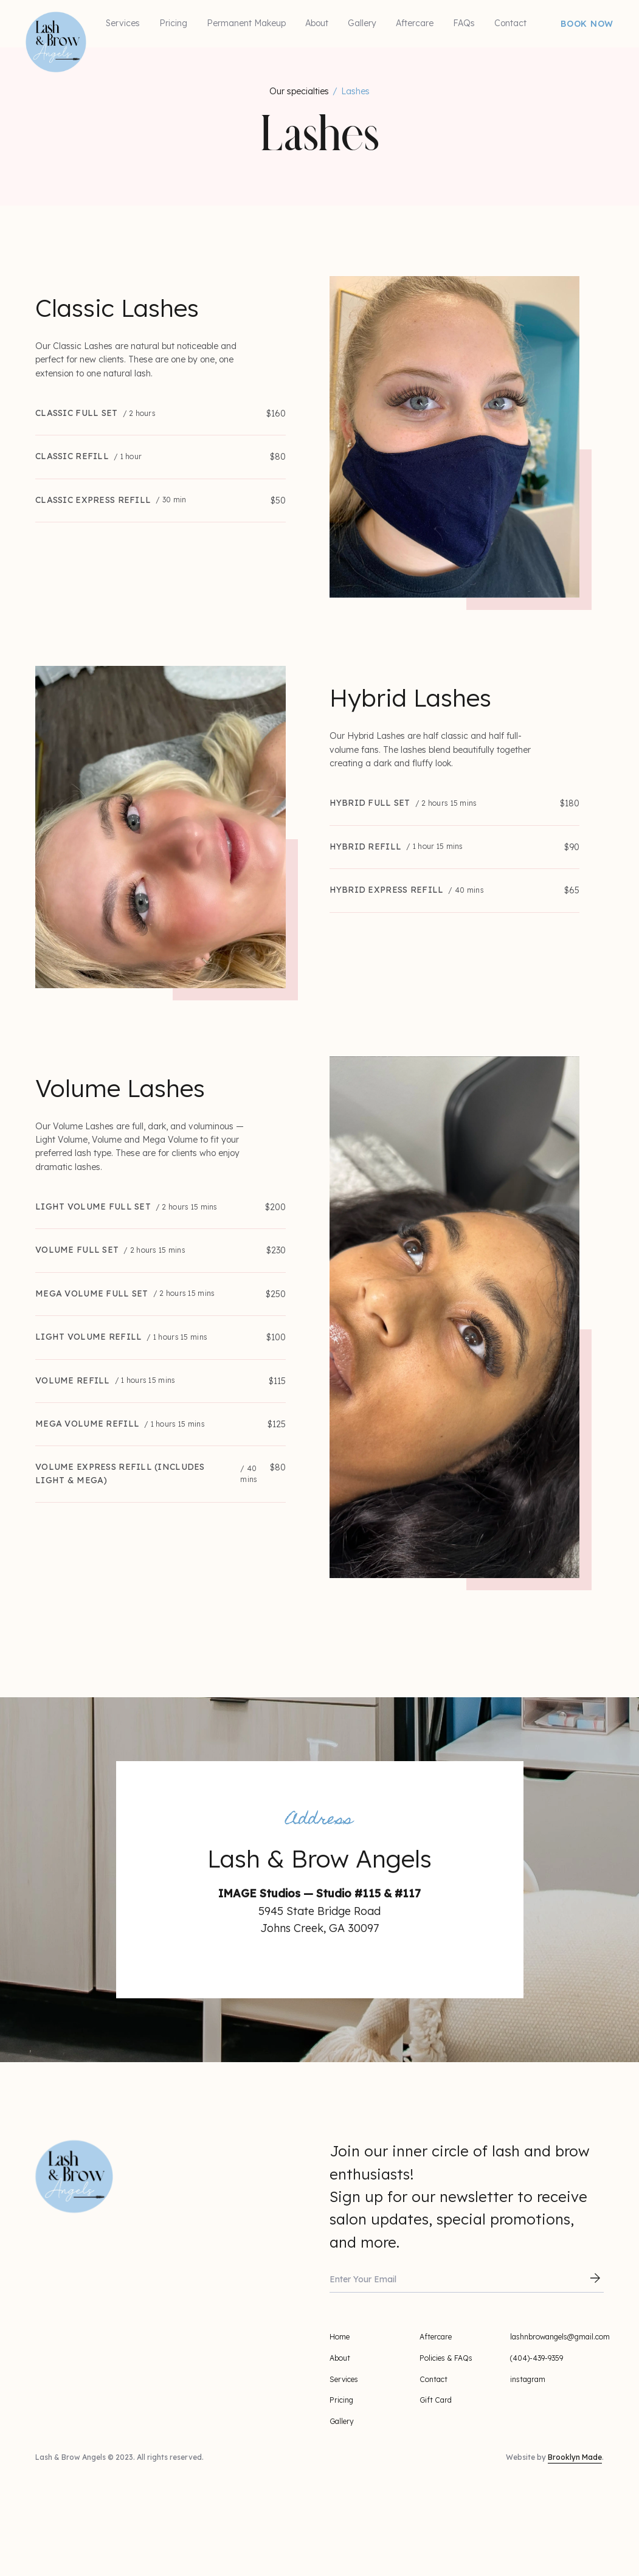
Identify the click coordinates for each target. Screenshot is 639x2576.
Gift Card (436, 2400)
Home (340, 2336)
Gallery (362, 23)
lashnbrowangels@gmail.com (560, 2336)
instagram (527, 2379)
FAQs (464, 23)
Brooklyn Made (575, 2457)
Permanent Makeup (246, 23)
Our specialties (299, 91)
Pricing (173, 23)
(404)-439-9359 (536, 2358)
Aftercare (414, 23)
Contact (510, 23)
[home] (32, 18)
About (316, 23)
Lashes (355, 91)
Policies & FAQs (446, 2358)
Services (123, 23)
